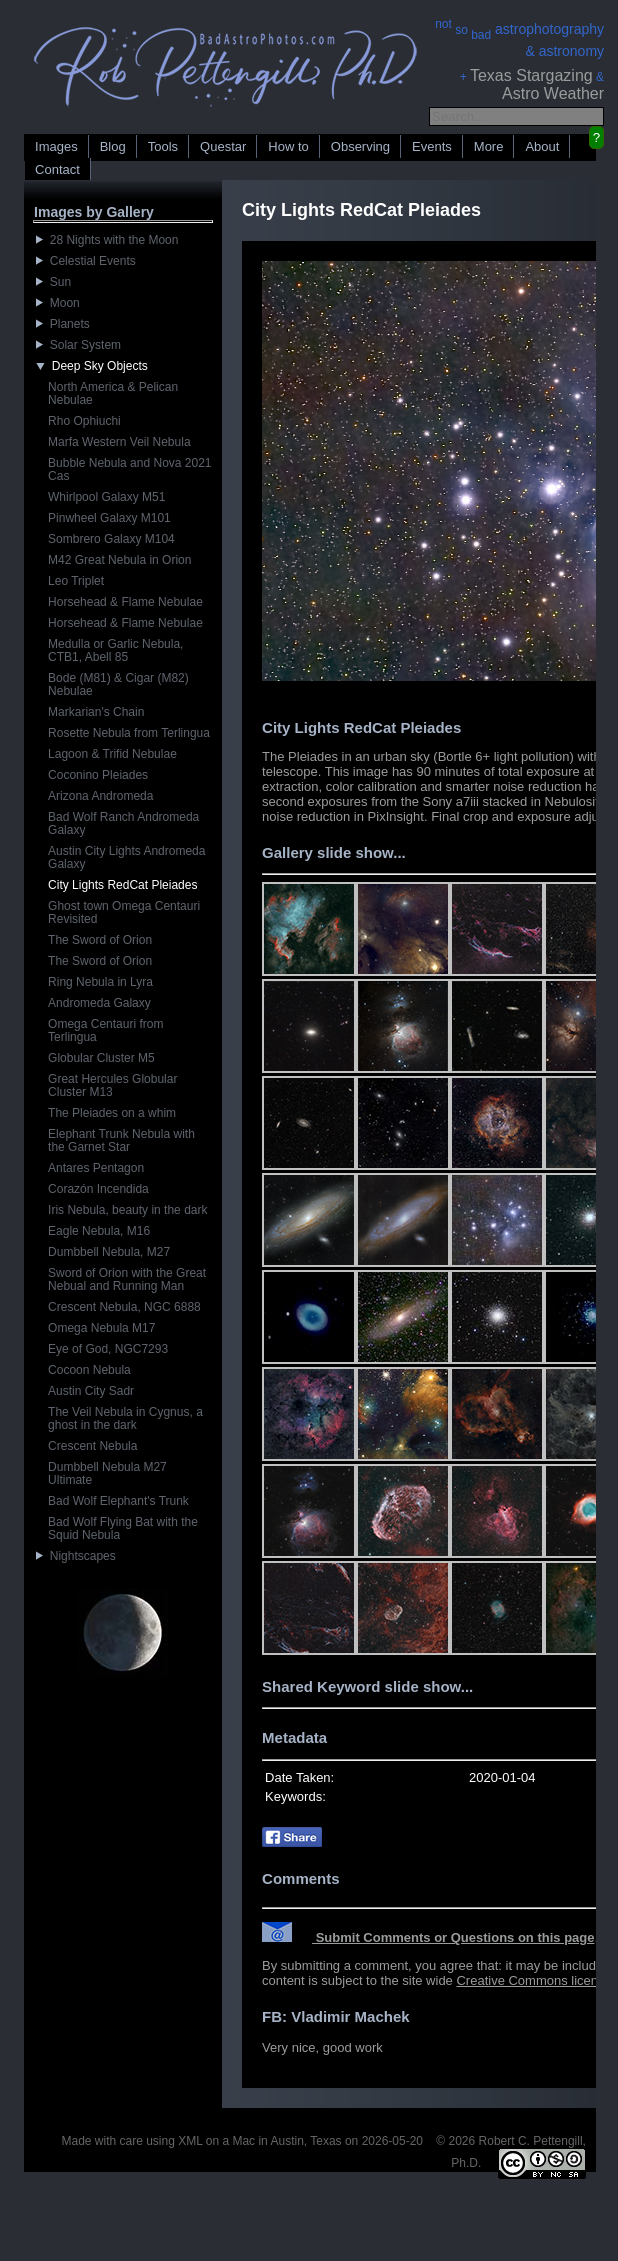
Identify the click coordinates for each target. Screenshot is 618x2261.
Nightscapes (76, 1556)
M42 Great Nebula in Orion (119, 560)
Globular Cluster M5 (101, 1058)
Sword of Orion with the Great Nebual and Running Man (127, 1279)
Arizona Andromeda (100, 796)
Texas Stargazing (531, 75)
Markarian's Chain (96, 712)
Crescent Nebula (92, 1446)
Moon (58, 303)
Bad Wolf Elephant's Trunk (118, 1501)
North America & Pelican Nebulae (113, 393)
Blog (113, 146)
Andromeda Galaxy (99, 1003)
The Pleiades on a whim (112, 1113)
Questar (223, 146)
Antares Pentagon (96, 1168)
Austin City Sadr (91, 1391)
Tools (163, 146)
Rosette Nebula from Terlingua (129, 733)
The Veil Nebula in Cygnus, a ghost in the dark (125, 1418)
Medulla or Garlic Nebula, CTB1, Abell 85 (115, 650)
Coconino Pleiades (98, 775)
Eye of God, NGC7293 (108, 1349)
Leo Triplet (76, 581)
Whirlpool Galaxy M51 (106, 497)
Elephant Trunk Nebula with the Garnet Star (121, 1140)
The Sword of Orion (100, 940)
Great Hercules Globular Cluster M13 (112, 1085)
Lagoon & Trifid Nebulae (112, 754)
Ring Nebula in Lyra (100, 982)
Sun (53, 282)
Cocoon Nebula (89, 1370)
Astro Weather (553, 93)
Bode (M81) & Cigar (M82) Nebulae (118, 684)
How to (288, 146)
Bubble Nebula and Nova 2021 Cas (129, 469)
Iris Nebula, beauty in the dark (127, 1210)
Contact (57, 169)
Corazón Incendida (98, 1189)
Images (56, 146)
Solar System (78, 345)
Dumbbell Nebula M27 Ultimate (107, 1473)
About (542, 146)
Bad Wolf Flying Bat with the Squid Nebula (123, 1528)
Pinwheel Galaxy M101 (109, 518)
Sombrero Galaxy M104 (111, 539)
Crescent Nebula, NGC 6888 (124, 1307)
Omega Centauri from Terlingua (105, 1030)
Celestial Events (86, 261)
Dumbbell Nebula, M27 (109, 1252)
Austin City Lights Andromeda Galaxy (126, 857)
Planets (63, 324)
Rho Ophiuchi (84, 421)
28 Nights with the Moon (107, 240)
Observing (360, 146)
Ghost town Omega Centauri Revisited (124, 912)
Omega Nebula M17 (101, 1328)
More (489, 146)
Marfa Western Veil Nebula (119, 442)
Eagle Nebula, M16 (99, 1231)
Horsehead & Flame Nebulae (125, 602)
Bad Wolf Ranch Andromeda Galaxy (123, 823)
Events (432, 146)
